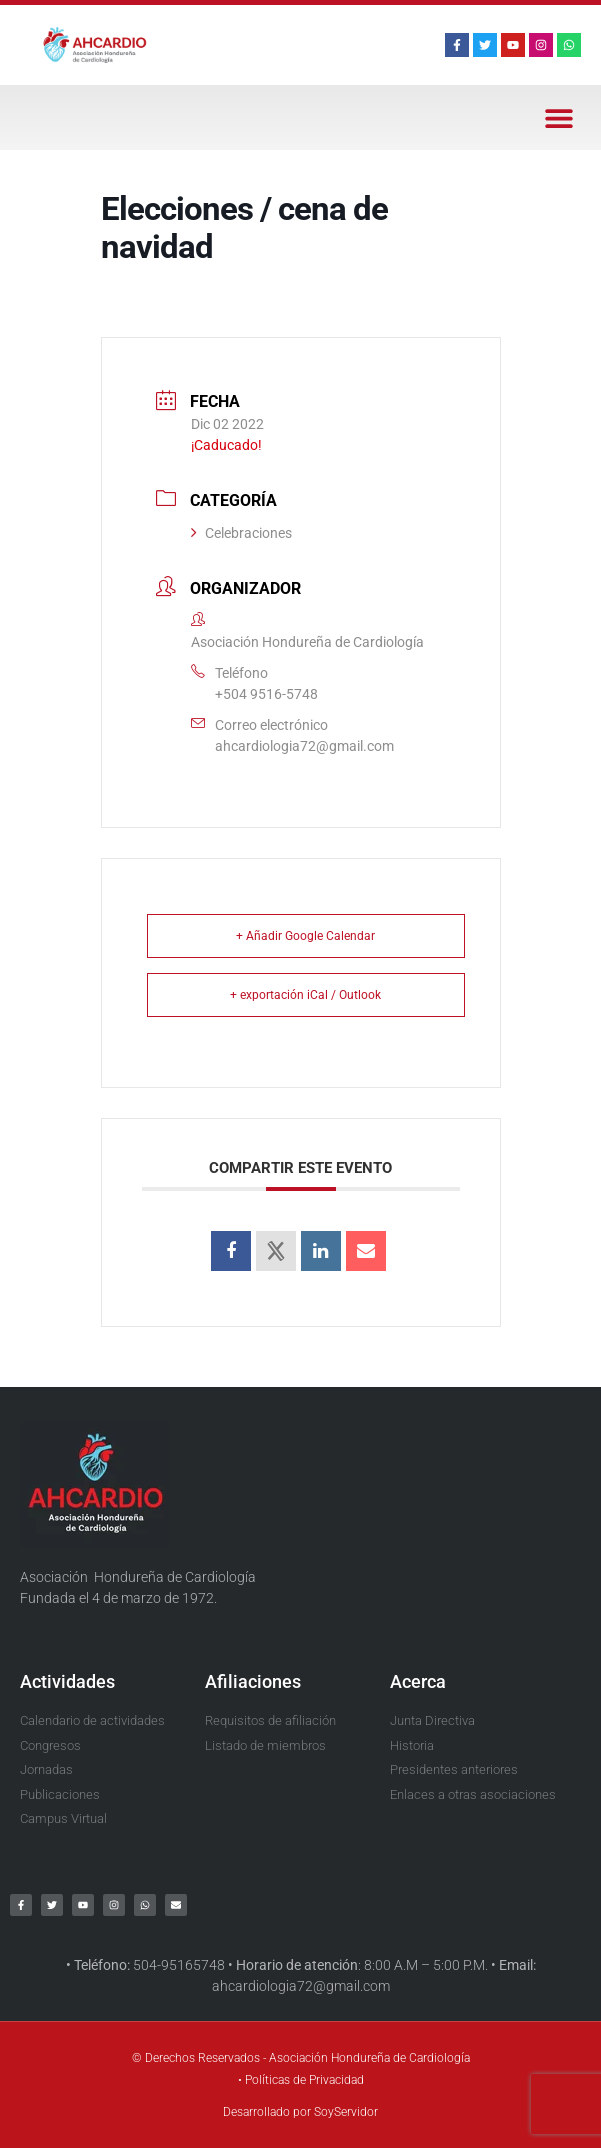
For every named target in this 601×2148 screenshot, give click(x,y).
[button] (558, 117)
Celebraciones (241, 533)
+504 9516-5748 (266, 694)
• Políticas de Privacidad (301, 2080)
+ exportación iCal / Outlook (305, 995)
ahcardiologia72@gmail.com (304, 746)
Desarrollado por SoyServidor (300, 2112)
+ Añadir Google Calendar (305, 936)
